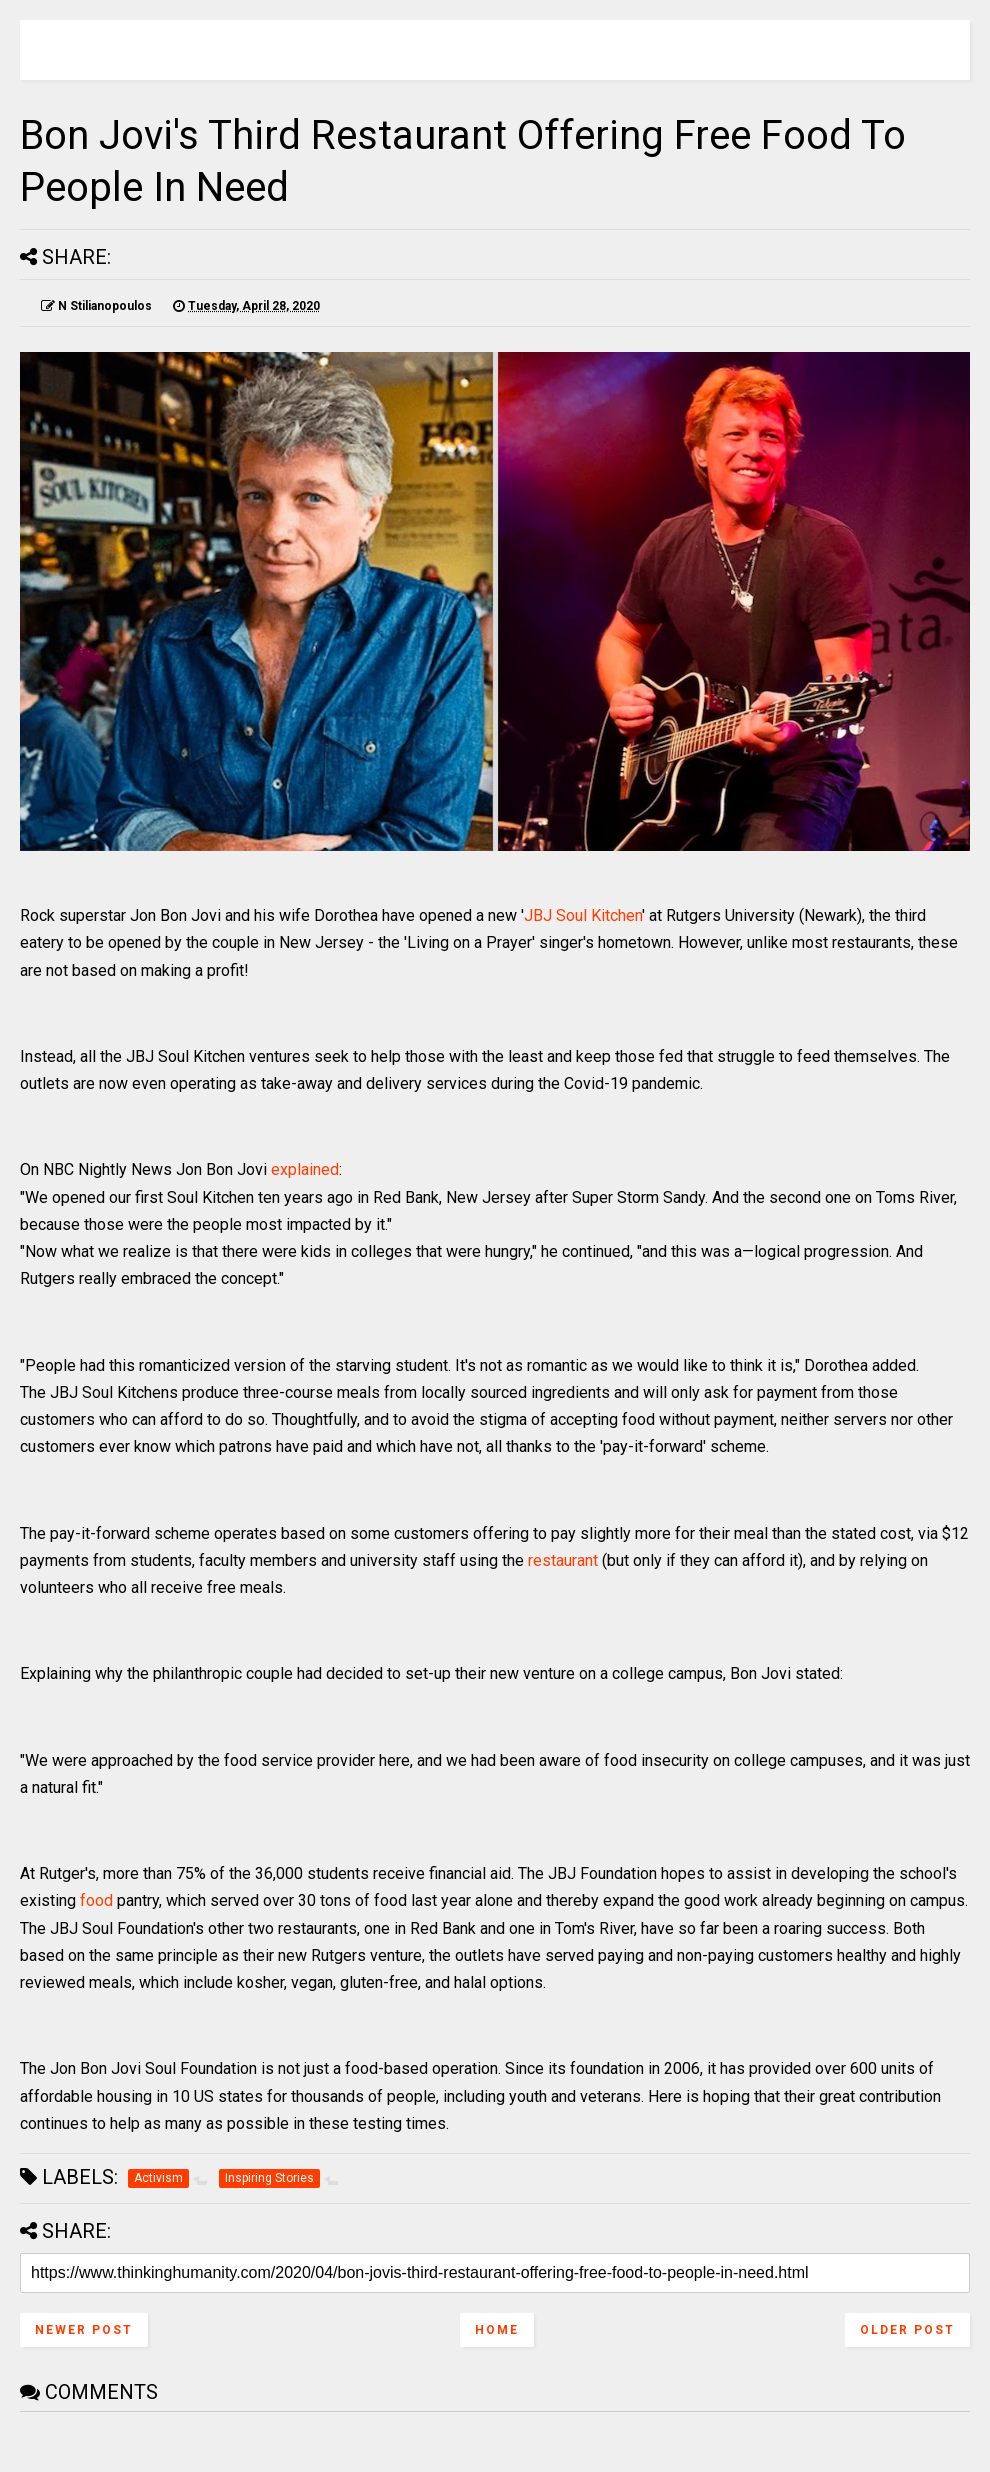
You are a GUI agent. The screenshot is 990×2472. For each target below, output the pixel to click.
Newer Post (84, 2330)
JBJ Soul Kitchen (583, 915)
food (96, 1900)
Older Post (907, 2330)
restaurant (563, 1560)
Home (497, 2330)
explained (305, 1169)
